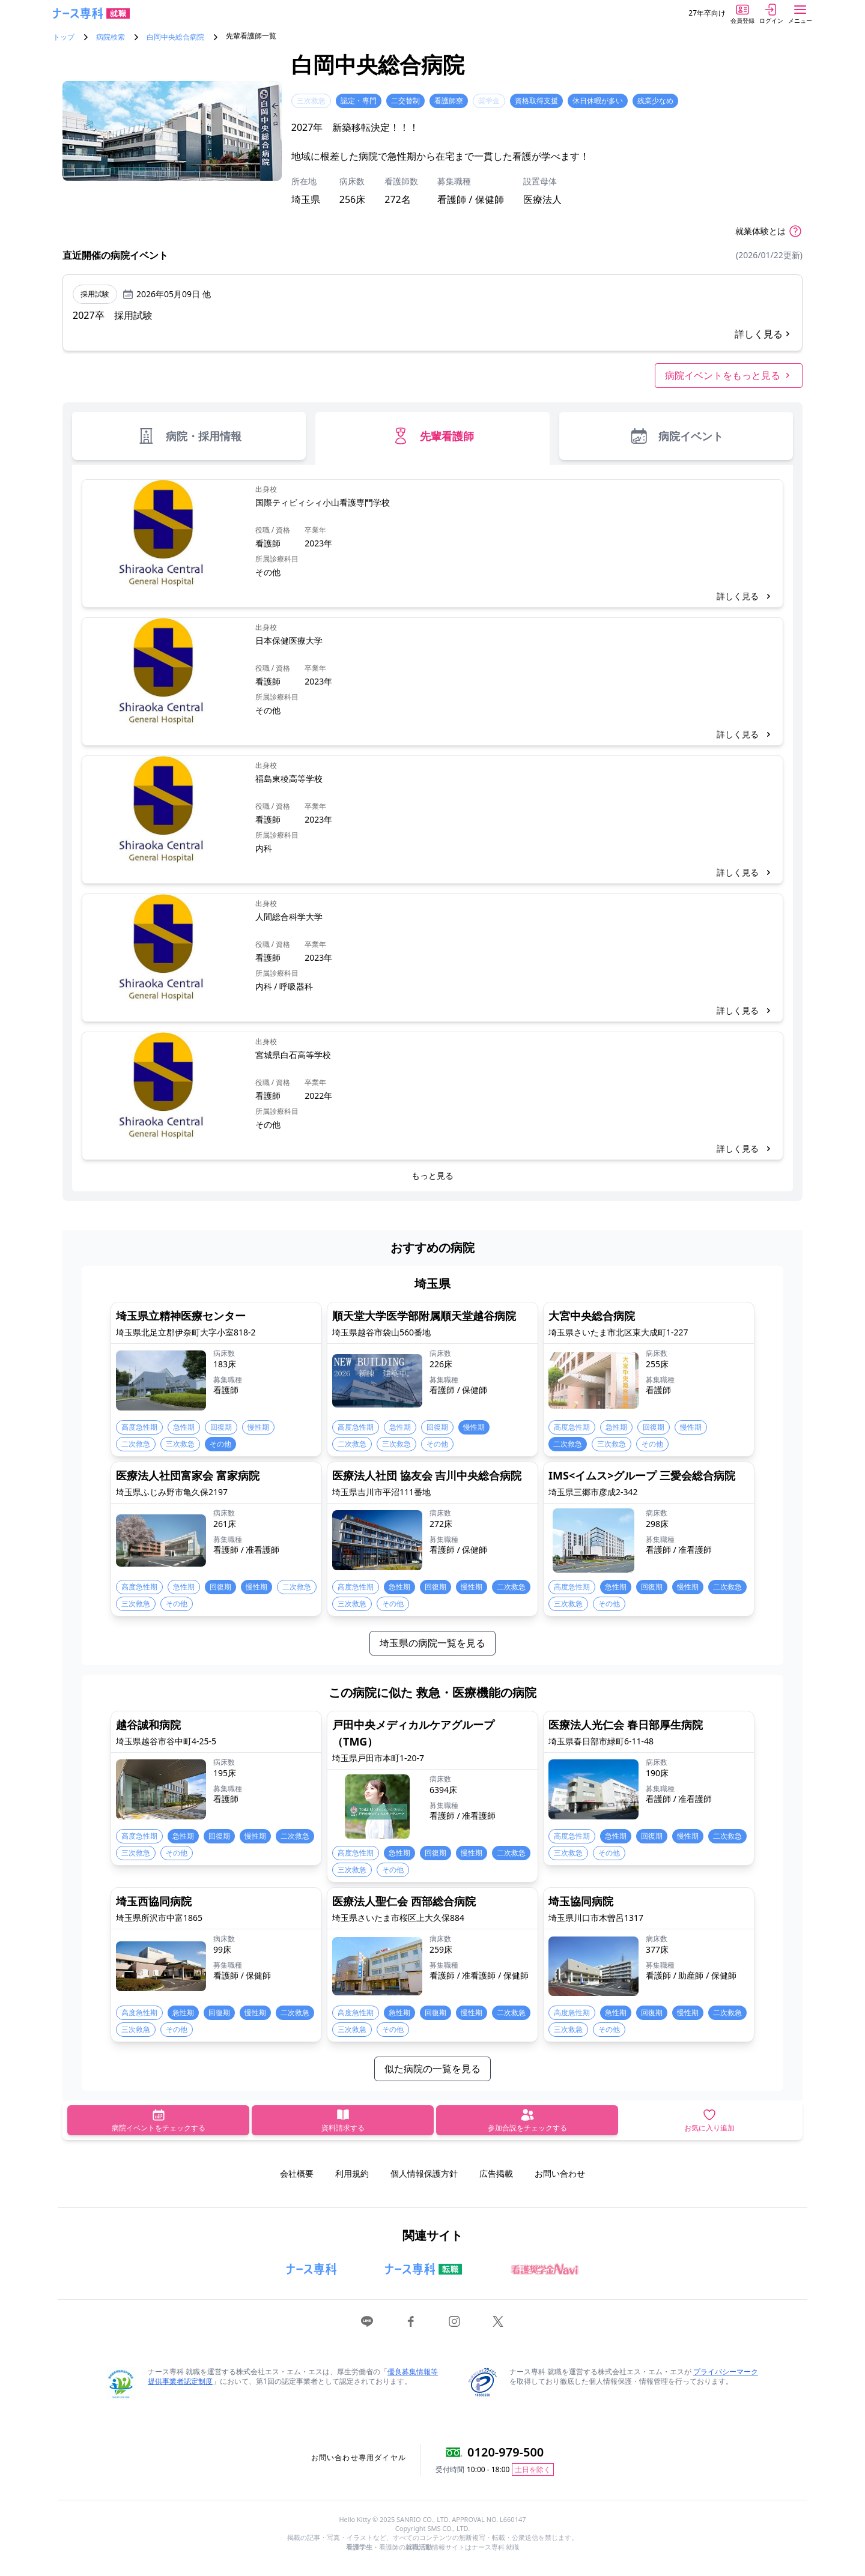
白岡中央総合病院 (175, 37)
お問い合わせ (560, 2173)
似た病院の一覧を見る (432, 2068)
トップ (63, 37)
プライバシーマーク (725, 2371)
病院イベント (676, 436)
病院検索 (110, 37)
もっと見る (432, 1175)
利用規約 (352, 2173)
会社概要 (297, 2173)
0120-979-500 (505, 2452)
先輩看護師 (432, 436)
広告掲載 (496, 2173)
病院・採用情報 (188, 436)
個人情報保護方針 (424, 2173)
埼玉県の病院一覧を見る (432, 1642)
